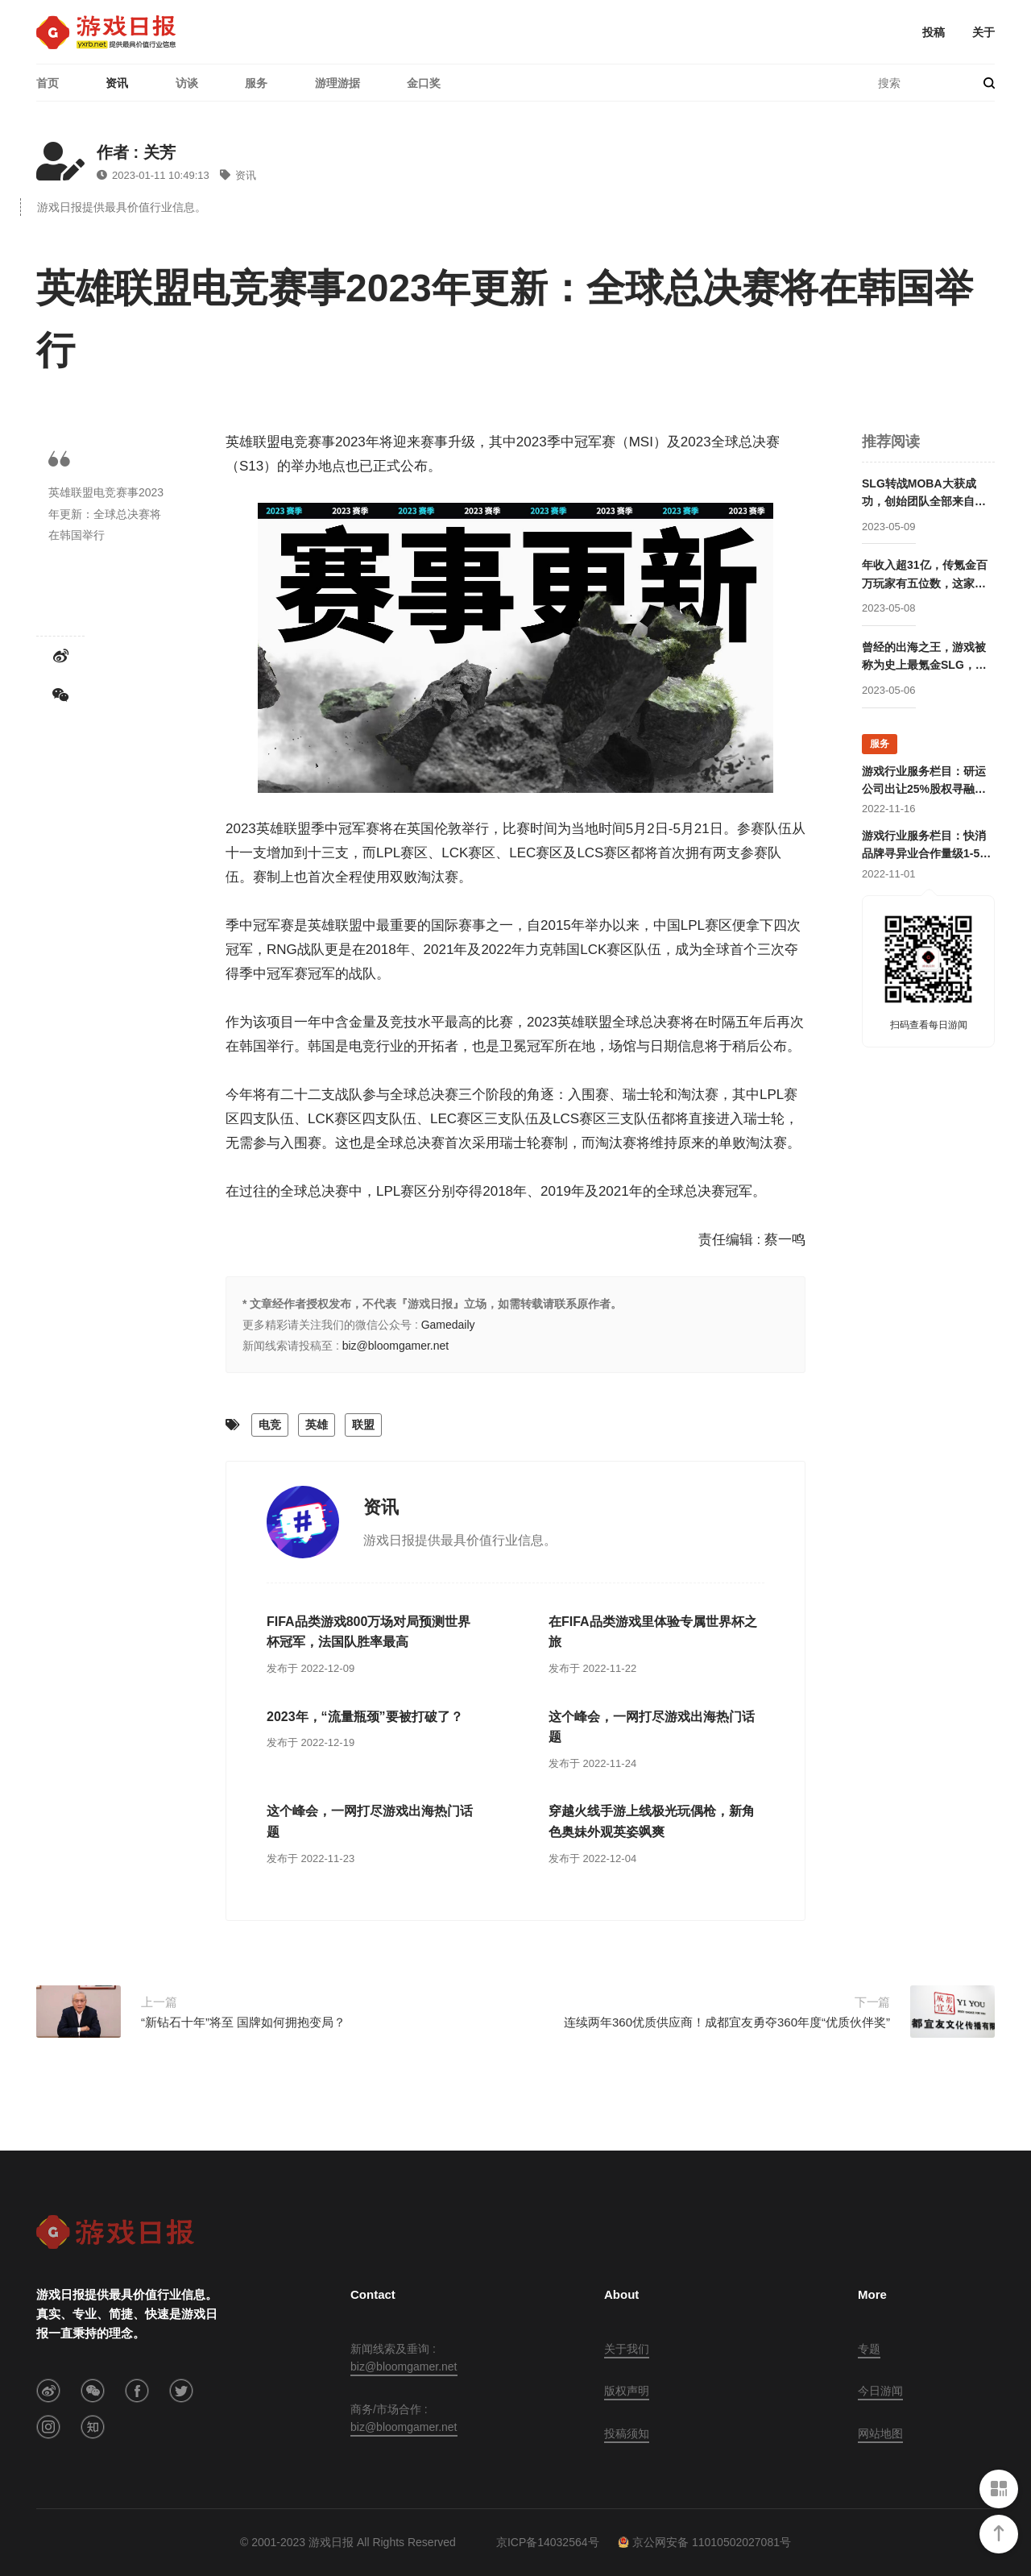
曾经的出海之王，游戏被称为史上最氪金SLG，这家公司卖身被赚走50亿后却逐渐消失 (925, 657)
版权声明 (626, 2390)
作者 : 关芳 (136, 152)
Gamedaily (448, 1324)
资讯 (117, 83)
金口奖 (424, 83)
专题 (869, 2348)
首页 (47, 83)
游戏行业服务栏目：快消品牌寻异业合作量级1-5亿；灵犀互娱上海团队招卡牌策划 (924, 846)
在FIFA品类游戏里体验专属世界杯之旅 (653, 1632)
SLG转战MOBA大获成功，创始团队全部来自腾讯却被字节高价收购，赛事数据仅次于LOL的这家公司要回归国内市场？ (924, 494)
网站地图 (880, 2433)
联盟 (363, 1424)
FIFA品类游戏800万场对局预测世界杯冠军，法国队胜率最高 (368, 1632)
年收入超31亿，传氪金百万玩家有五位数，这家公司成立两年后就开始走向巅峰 (925, 575)
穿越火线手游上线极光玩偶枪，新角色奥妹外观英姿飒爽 (652, 1821)
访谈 (187, 83)
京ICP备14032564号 (547, 2542)
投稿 (933, 32)
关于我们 (626, 2348)
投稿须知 (626, 2433)
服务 (256, 83)
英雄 (316, 1424)
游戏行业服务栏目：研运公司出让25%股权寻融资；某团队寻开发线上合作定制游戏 (924, 782)
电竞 (270, 1424)
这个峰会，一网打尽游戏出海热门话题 (652, 1727)
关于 (983, 32)
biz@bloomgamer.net (395, 1345)
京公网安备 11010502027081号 (704, 2542)
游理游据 (337, 83)
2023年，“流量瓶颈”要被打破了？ (365, 1717)
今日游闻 (880, 2390)
